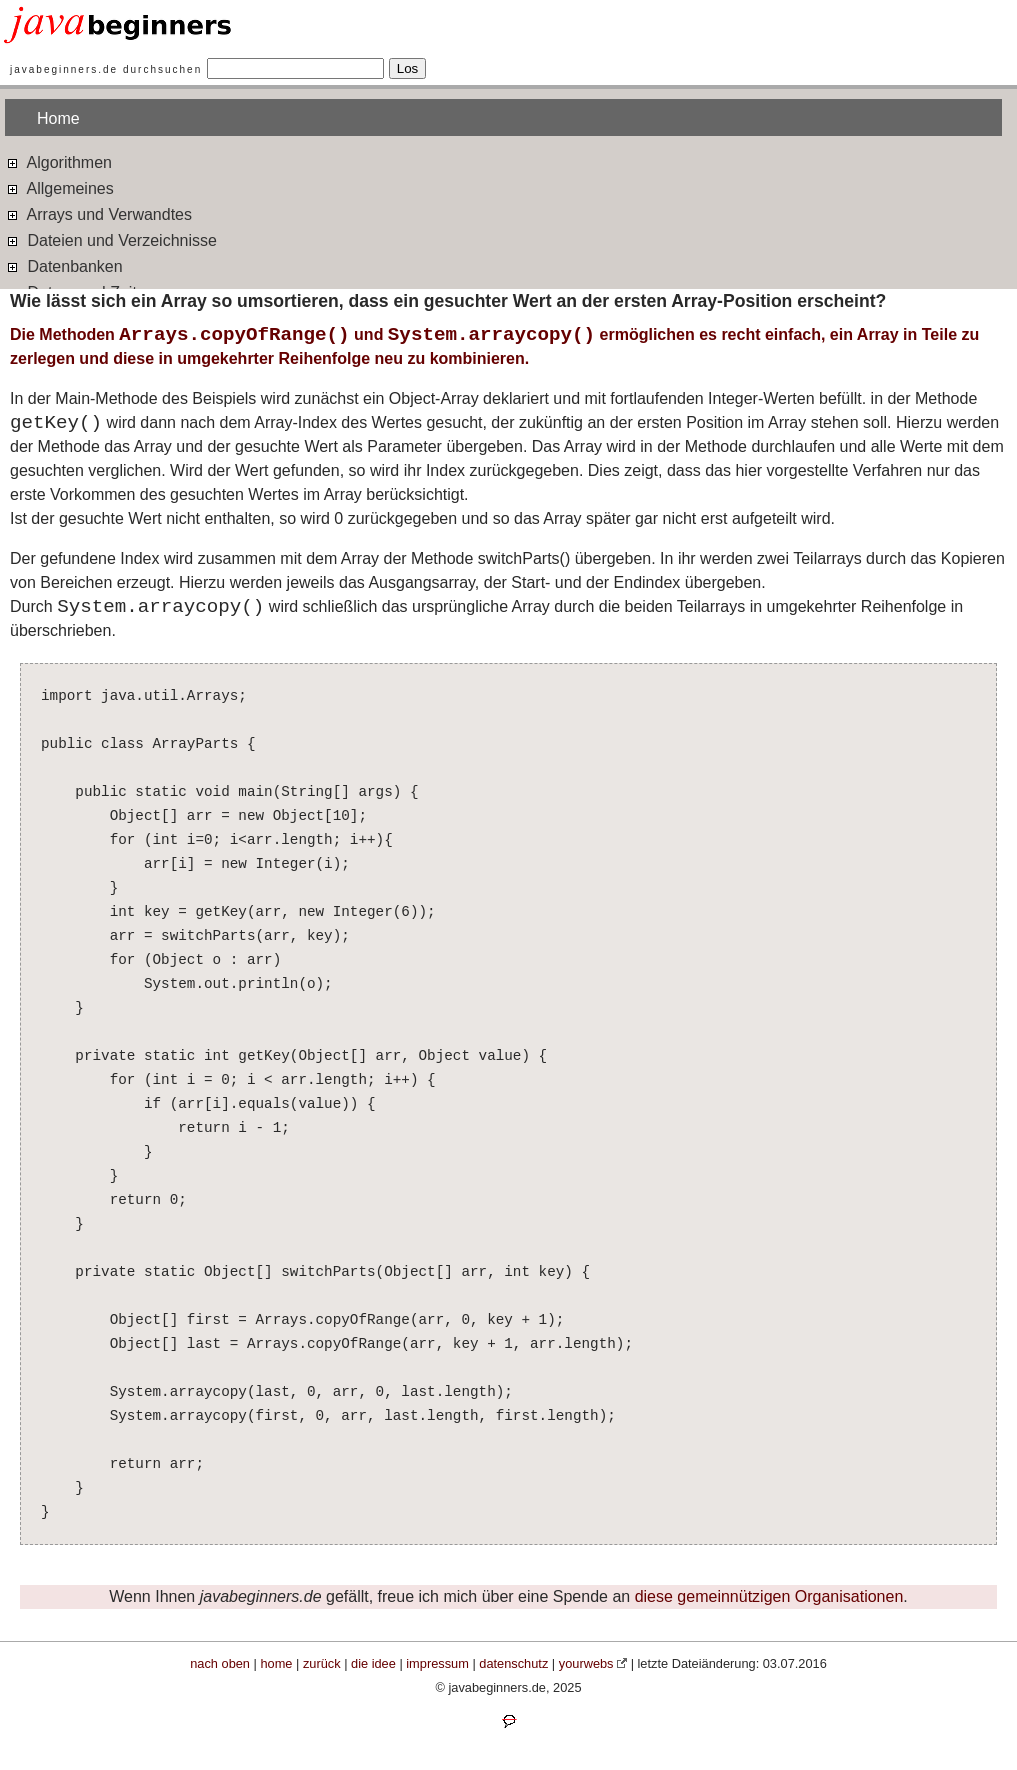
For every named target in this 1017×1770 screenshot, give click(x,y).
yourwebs (586, 1663)
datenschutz (513, 1663)
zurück (322, 1663)
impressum (437, 1663)
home (276, 1663)
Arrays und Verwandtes (98, 213)
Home (58, 118)
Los (408, 68)
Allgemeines (59, 187)
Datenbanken (64, 265)
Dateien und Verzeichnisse (111, 239)
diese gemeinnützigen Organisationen (769, 1596)
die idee (373, 1663)
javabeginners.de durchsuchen (106, 69)
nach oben (220, 1663)
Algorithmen (58, 161)
